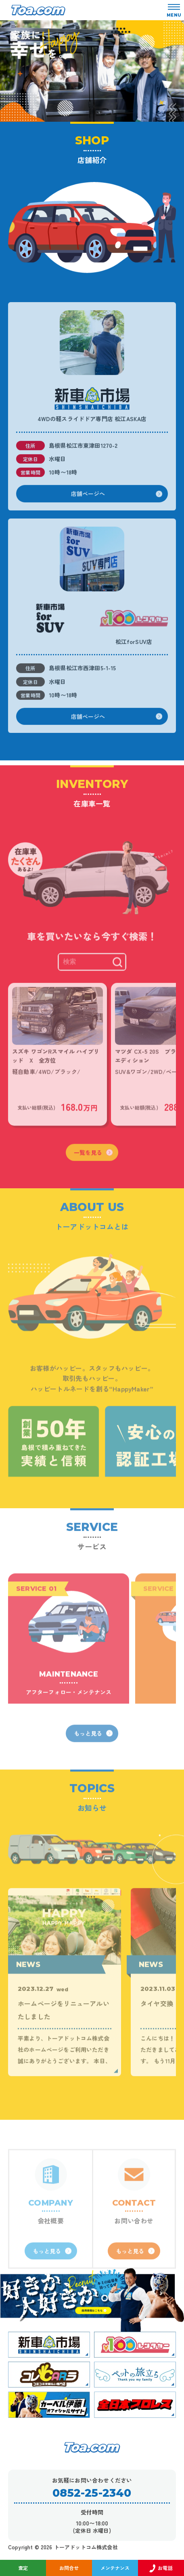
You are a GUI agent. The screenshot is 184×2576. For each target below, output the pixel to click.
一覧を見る (93, 1183)
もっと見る (93, 1764)
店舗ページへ (116, 510)
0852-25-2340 (91, 2492)
